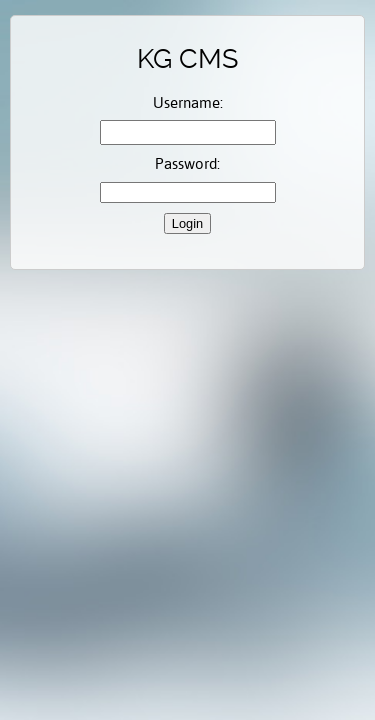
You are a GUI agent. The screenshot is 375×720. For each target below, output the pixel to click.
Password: (187, 163)
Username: (188, 102)
